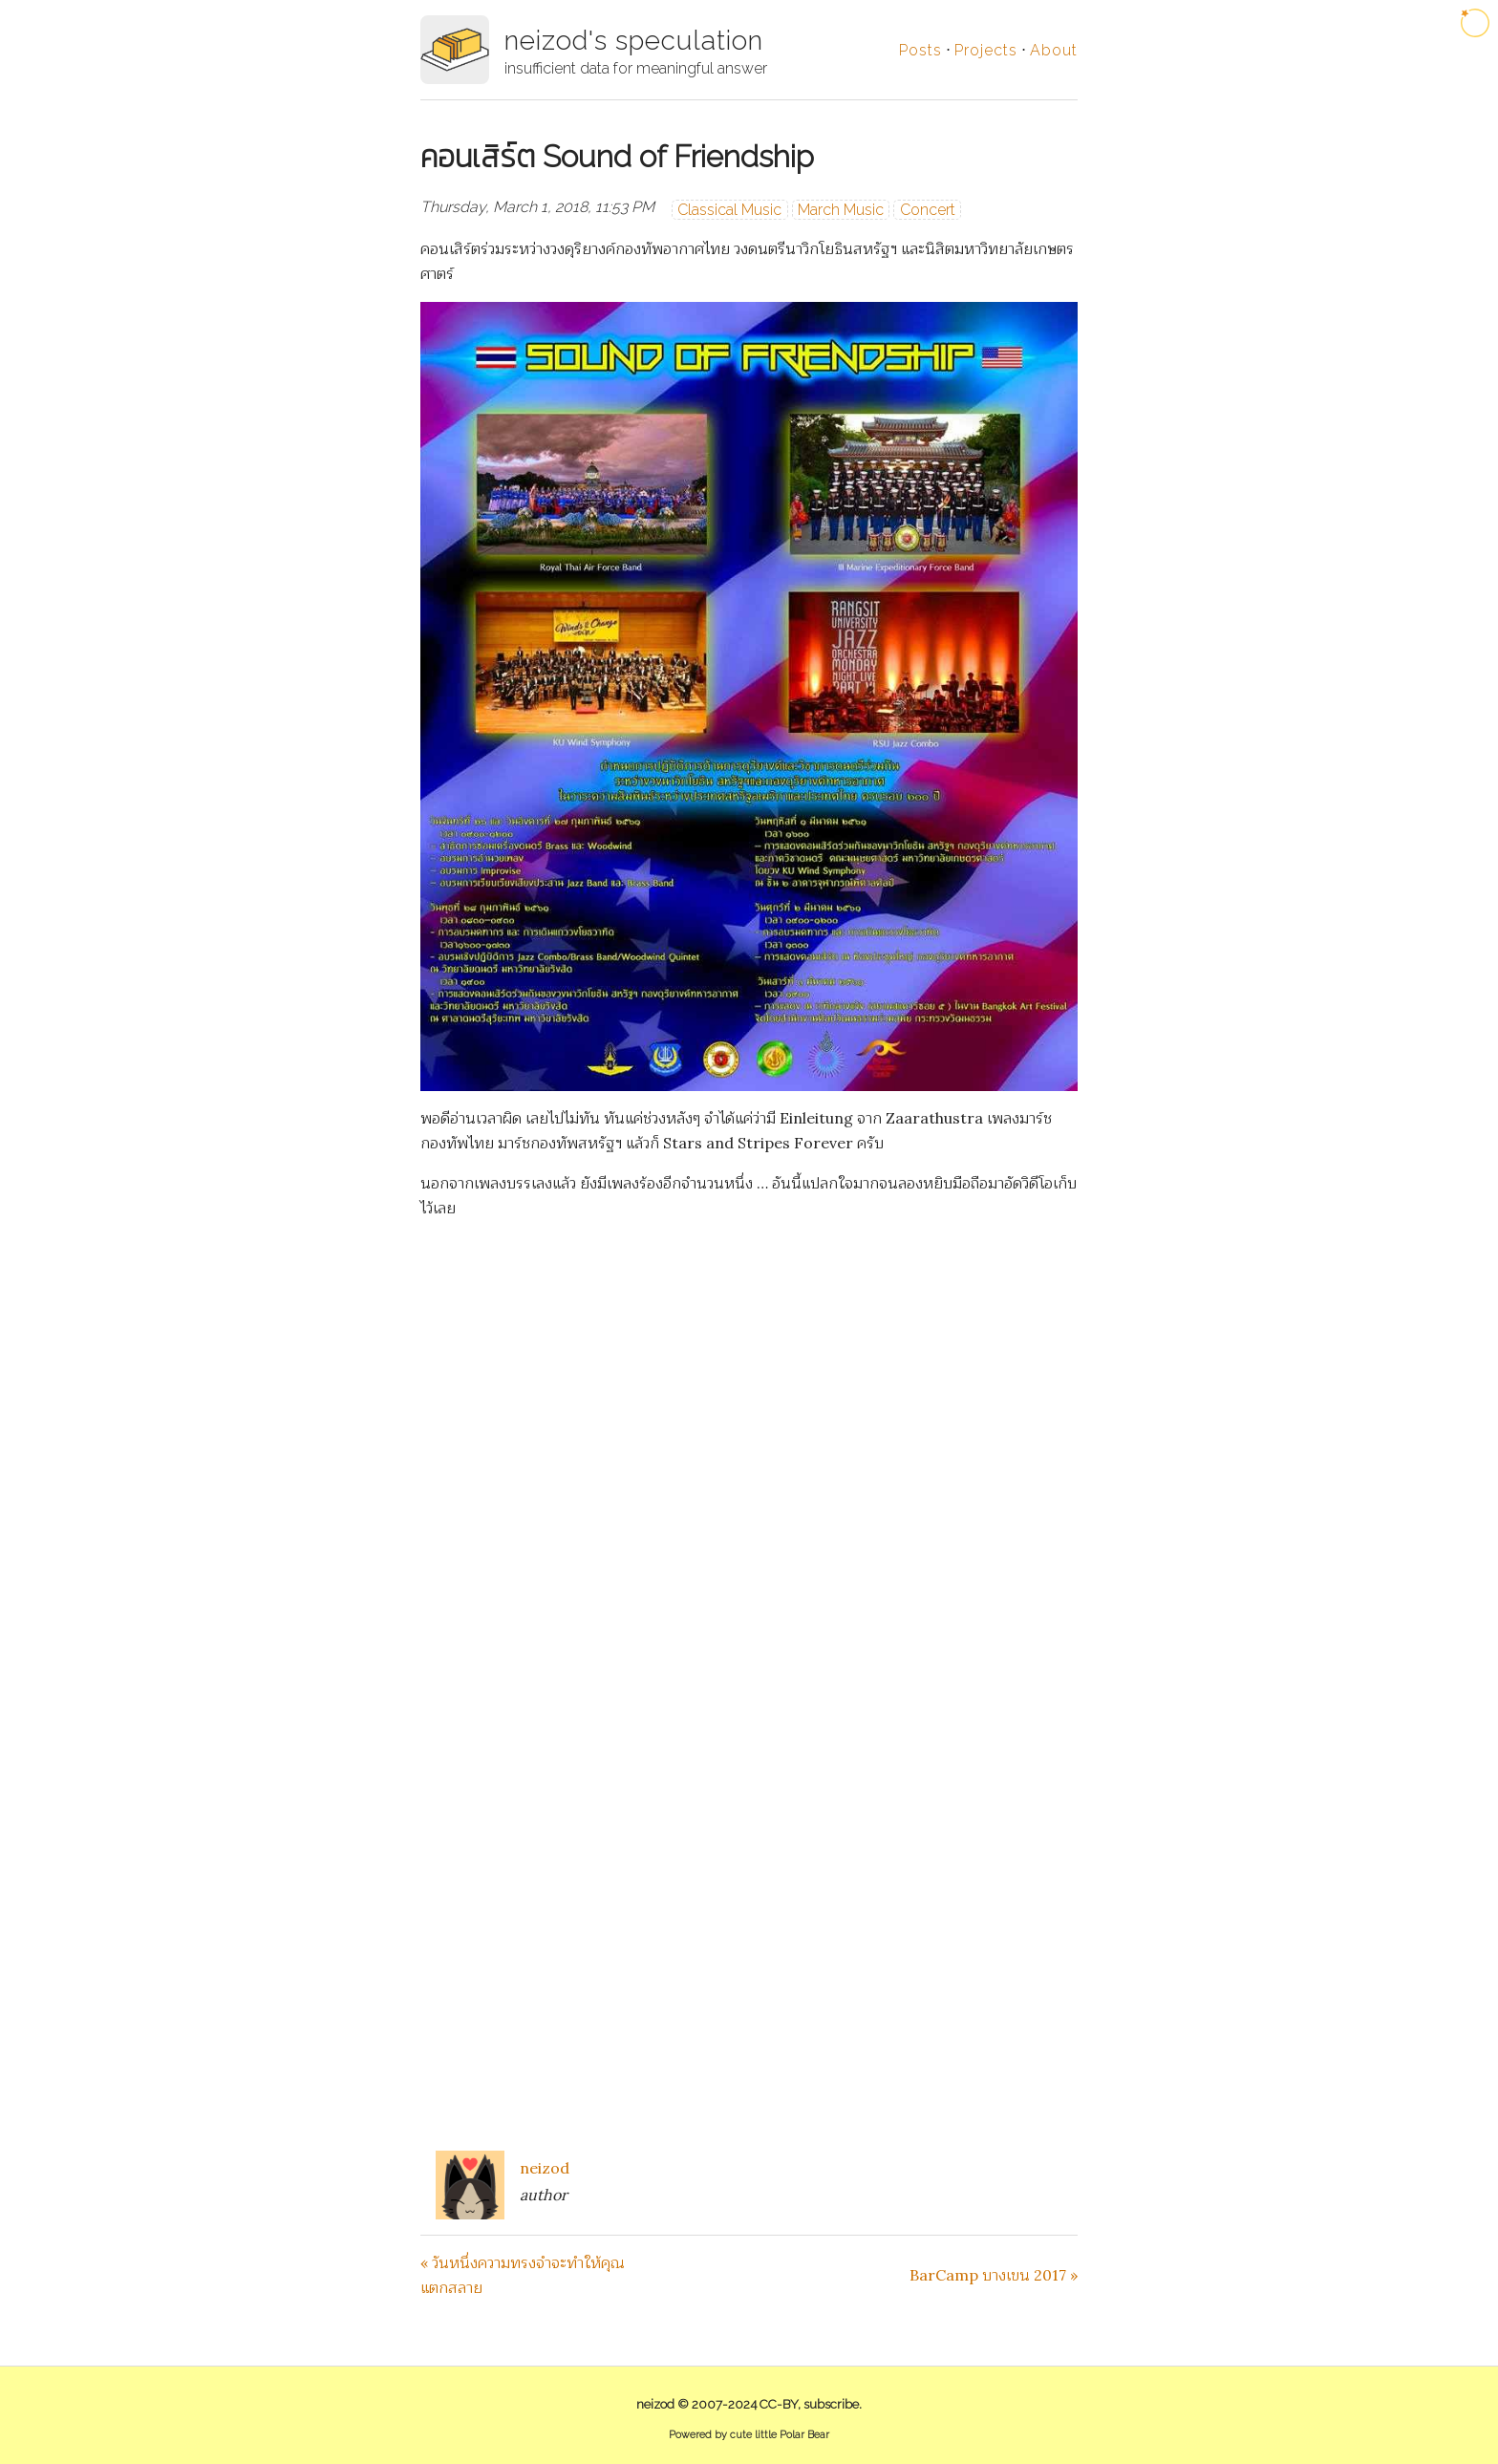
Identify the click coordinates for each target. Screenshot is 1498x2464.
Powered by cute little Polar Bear (749, 2435)
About (1054, 50)
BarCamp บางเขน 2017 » (994, 2274)
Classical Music (729, 210)
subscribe (831, 2404)
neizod (544, 2167)
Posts (920, 50)
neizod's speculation (633, 40)
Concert (927, 210)
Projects (985, 50)
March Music (841, 210)
